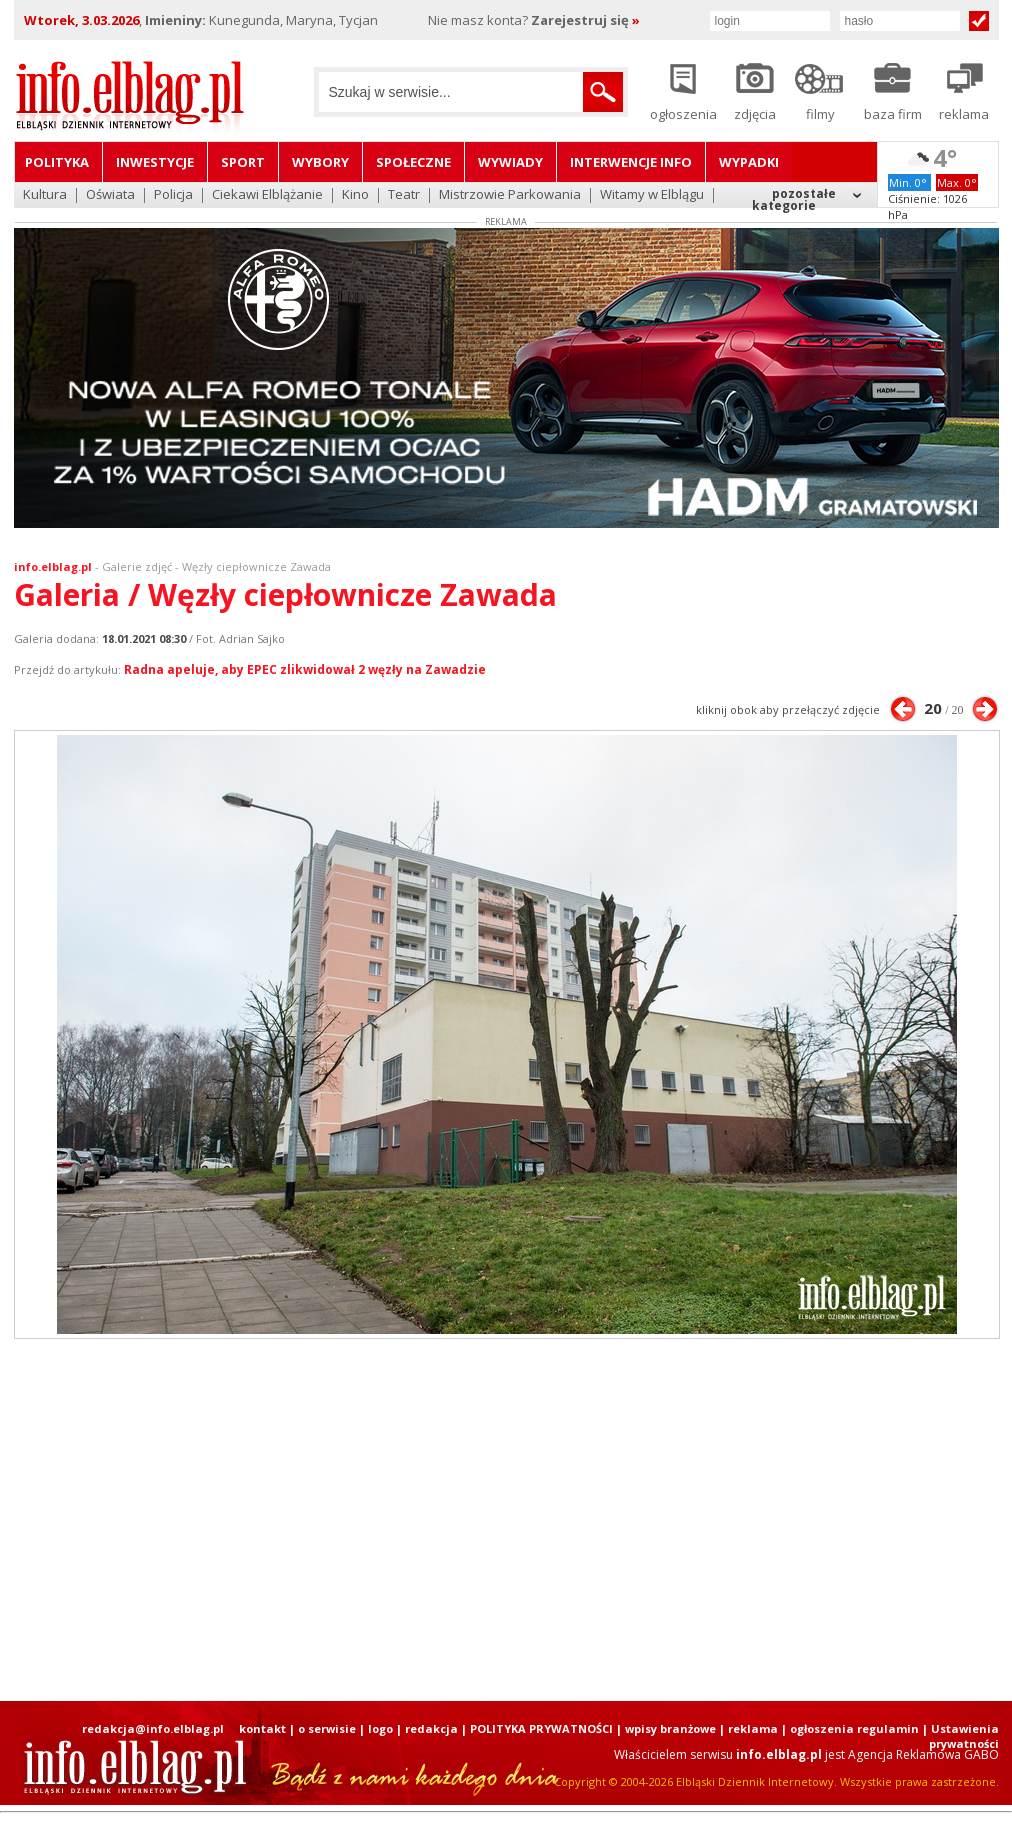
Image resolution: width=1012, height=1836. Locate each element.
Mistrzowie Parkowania (510, 195)
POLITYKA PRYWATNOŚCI (541, 1728)
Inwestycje (155, 162)
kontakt (262, 1728)
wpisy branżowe (670, 1728)
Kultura (45, 195)
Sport (243, 162)
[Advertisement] (380, 1520)
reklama (753, 1728)
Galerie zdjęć (137, 566)
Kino (355, 195)
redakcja (431, 1728)
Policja (173, 195)
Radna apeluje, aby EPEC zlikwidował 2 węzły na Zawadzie (305, 669)
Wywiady (510, 162)
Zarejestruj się (585, 20)
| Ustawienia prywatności (960, 1736)
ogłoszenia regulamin (854, 1728)
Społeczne (413, 162)
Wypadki (749, 162)
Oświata (110, 195)
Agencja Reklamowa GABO (923, 1754)
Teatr (404, 195)
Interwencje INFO (631, 162)
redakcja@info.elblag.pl (153, 1728)
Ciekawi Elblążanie (267, 195)
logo (380, 1728)
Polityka (57, 162)
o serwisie (327, 1728)
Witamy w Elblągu (652, 195)
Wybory (320, 162)
